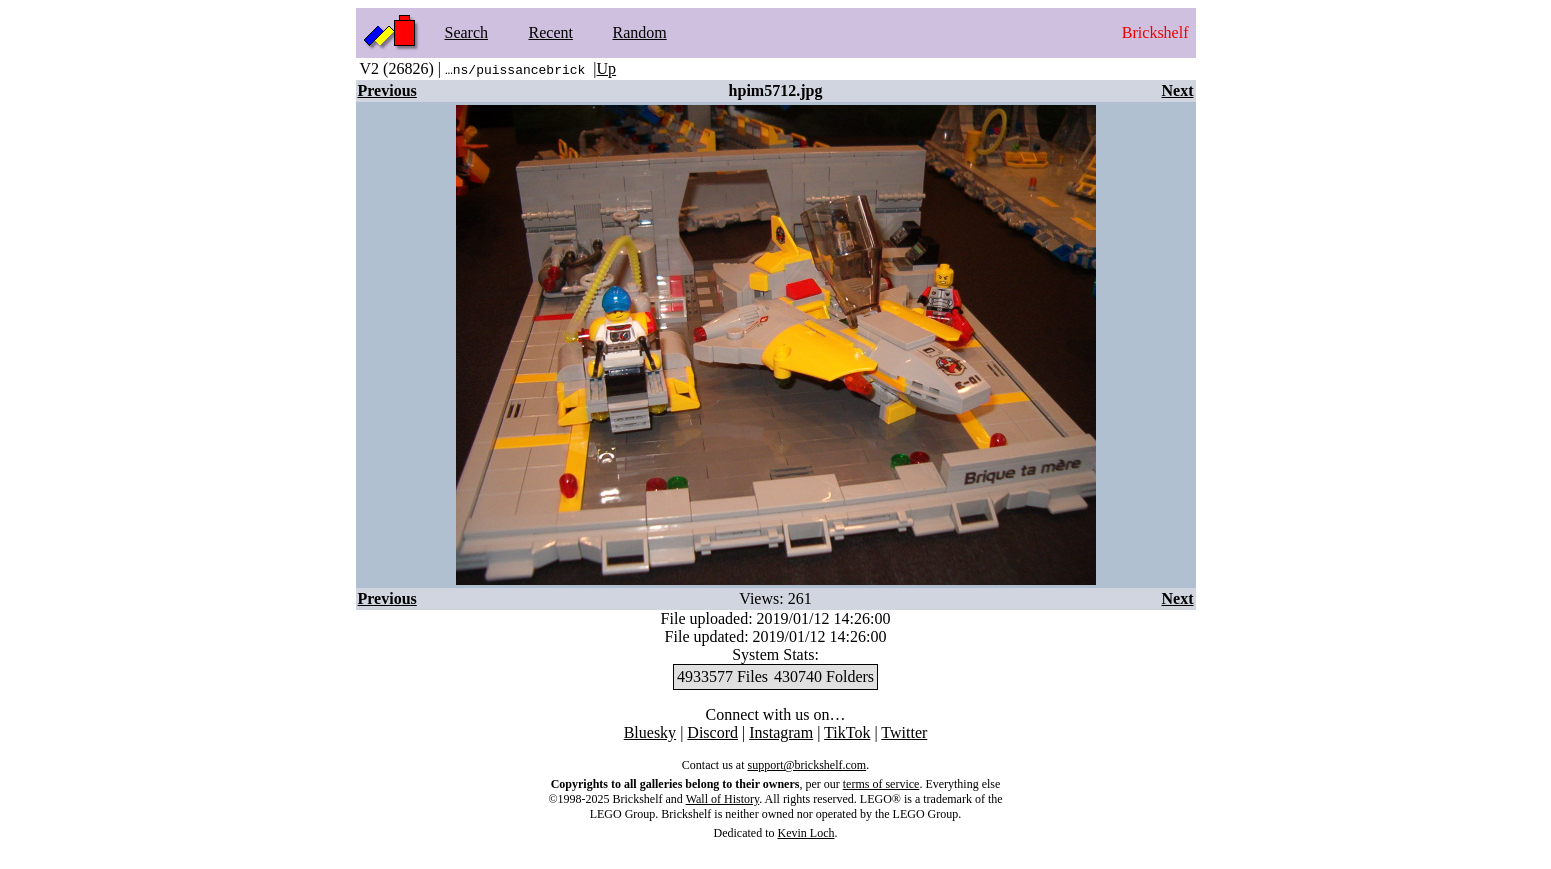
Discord (712, 732)
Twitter (904, 732)
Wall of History (723, 799)
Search (467, 32)
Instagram (781, 732)
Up (607, 68)
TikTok (847, 732)
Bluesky (650, 732)
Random (640, 32)
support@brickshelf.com (806, 765)
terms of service (881, 784)
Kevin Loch (806, 833)
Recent (551, 32)
